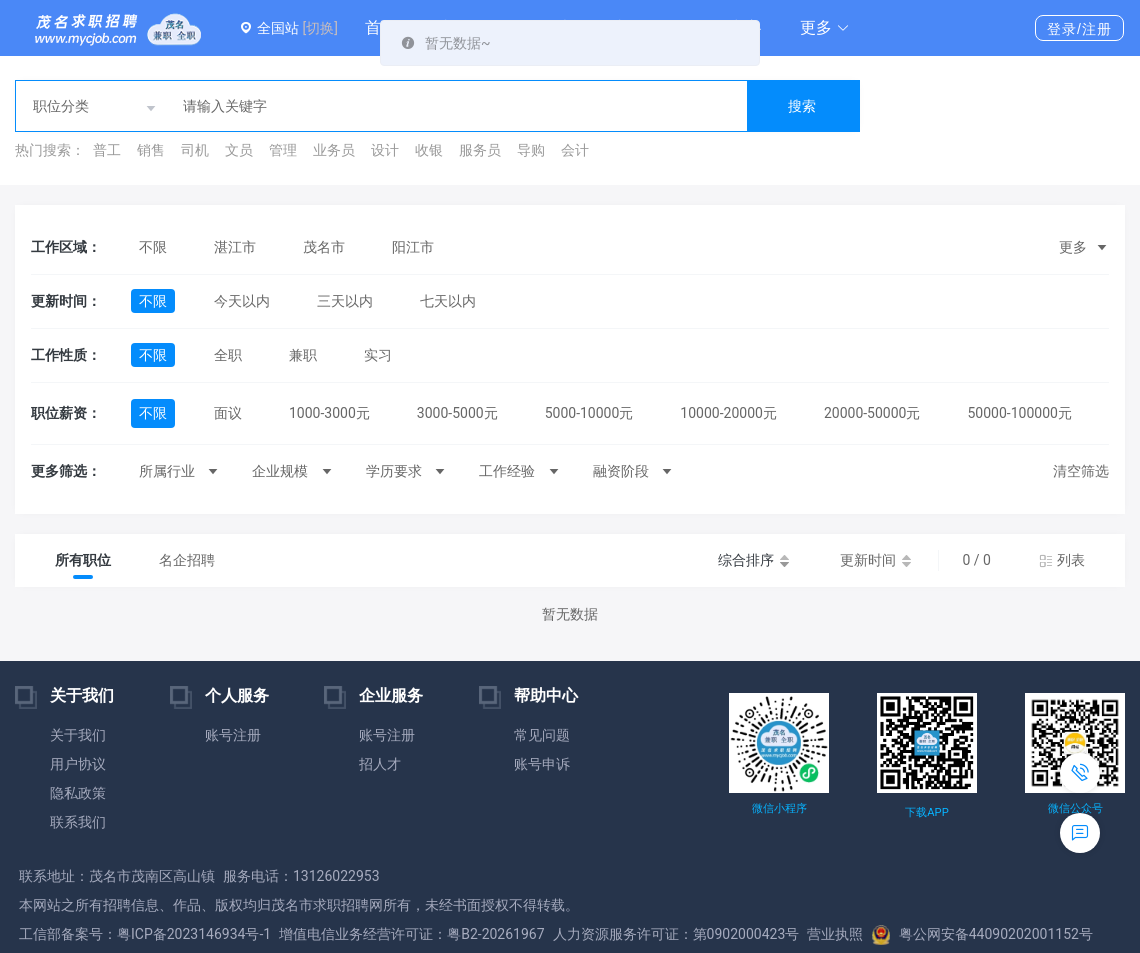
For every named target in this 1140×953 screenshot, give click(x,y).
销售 (151, 150)
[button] (825, 28)
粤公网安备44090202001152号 (982, 934)
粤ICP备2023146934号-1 (194, 934)
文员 (239, 150)
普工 (107, 150)
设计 (385, 150)
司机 (195, 150)
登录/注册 (1079, 29)
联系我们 (78, 822)
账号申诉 (542, 764)
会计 (575, 150)
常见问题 (542, 735)
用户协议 (78, 764)
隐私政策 (78, 793)
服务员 (480, 150)
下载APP (926, 812)
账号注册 (233, 735)
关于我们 (78, 735)
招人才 (380, 764)
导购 (531, 150)
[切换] (319, 28)
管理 (283, 150)
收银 (429, 150)
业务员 (334, 150)
